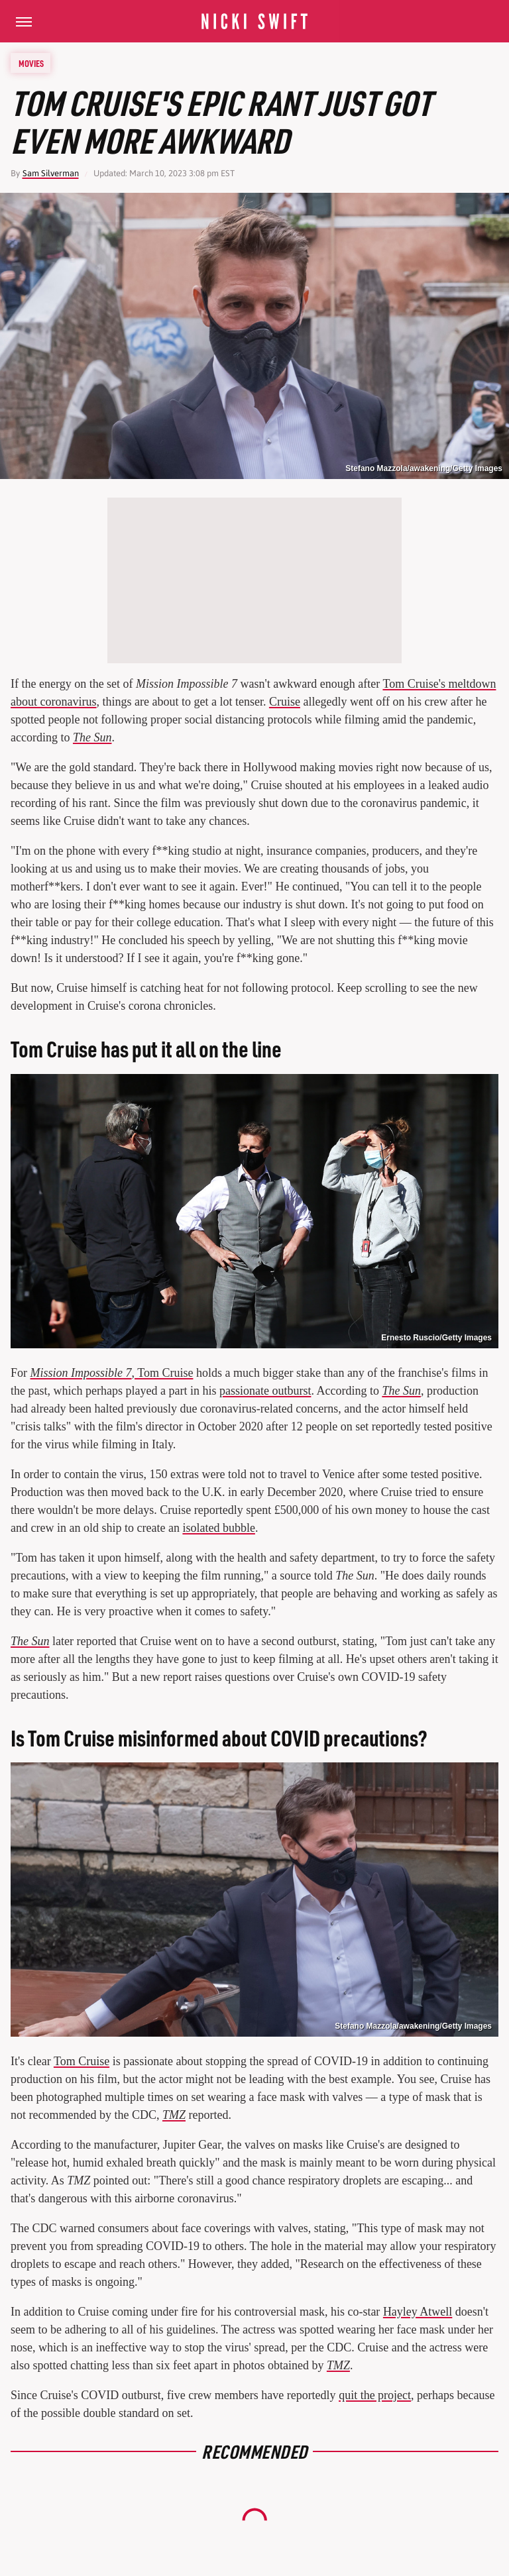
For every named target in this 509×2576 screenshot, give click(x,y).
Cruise (284, 701)
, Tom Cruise (112, 1372)
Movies (31, 63)
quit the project (375, 2395)
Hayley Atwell (417, 2311)
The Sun (92, 737)
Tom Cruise (81, 2061)
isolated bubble (218, 1527)
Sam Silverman (51, 173)
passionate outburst (265, 1390)
